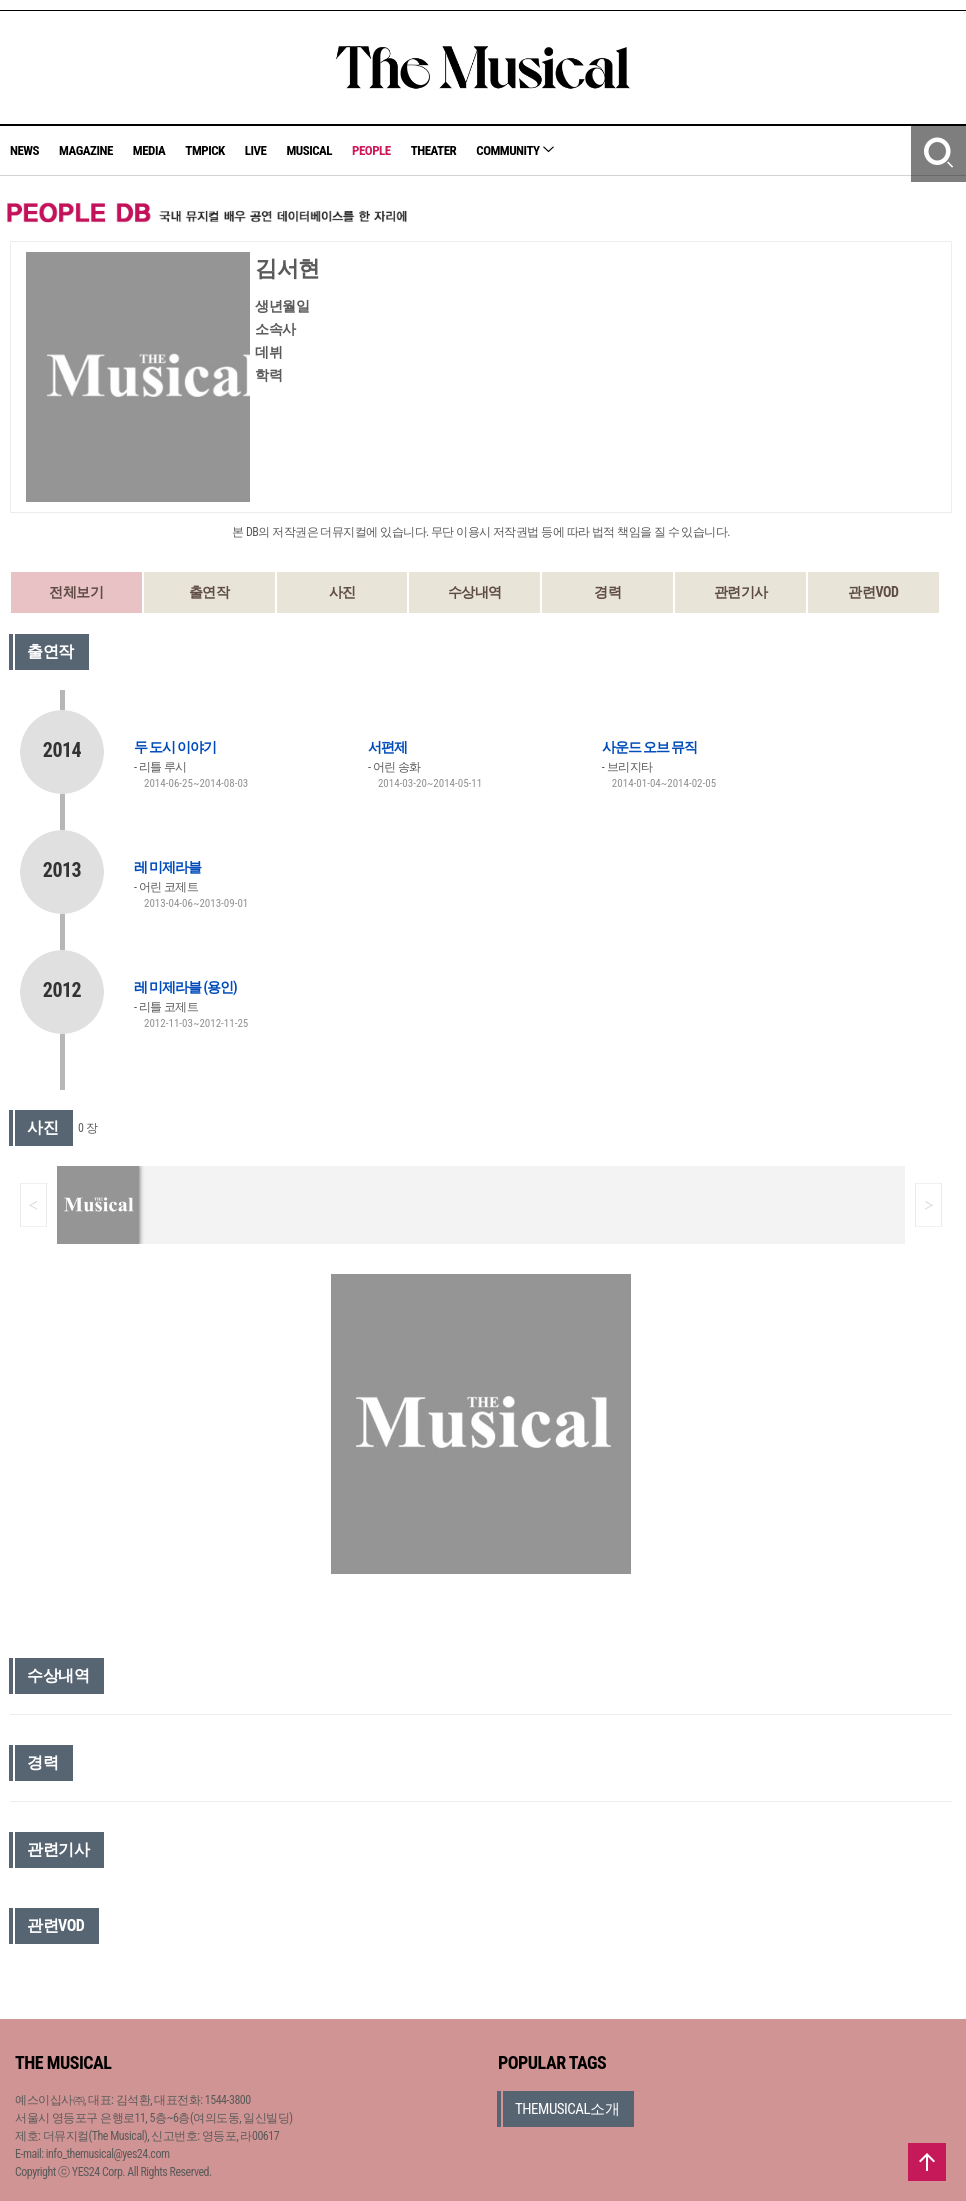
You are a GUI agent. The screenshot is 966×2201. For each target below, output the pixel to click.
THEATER (434, 150)
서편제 (387, 747)
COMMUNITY (515, 150)
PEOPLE (371, 150)
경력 (607, 592)
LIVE (256, 150)
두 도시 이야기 (175, 747)
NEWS (24, 150)
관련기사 (741, 592)
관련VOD (873, 592)
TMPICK (204, 150)
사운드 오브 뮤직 (649, 747)
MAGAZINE (86, 150)
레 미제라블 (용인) (185, 987)
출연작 (209, 592)
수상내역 (475, 592)
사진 (342, 592)
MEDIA (149, 150)
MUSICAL (309, 150)
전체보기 (76, 592)
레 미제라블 (167, 867)
